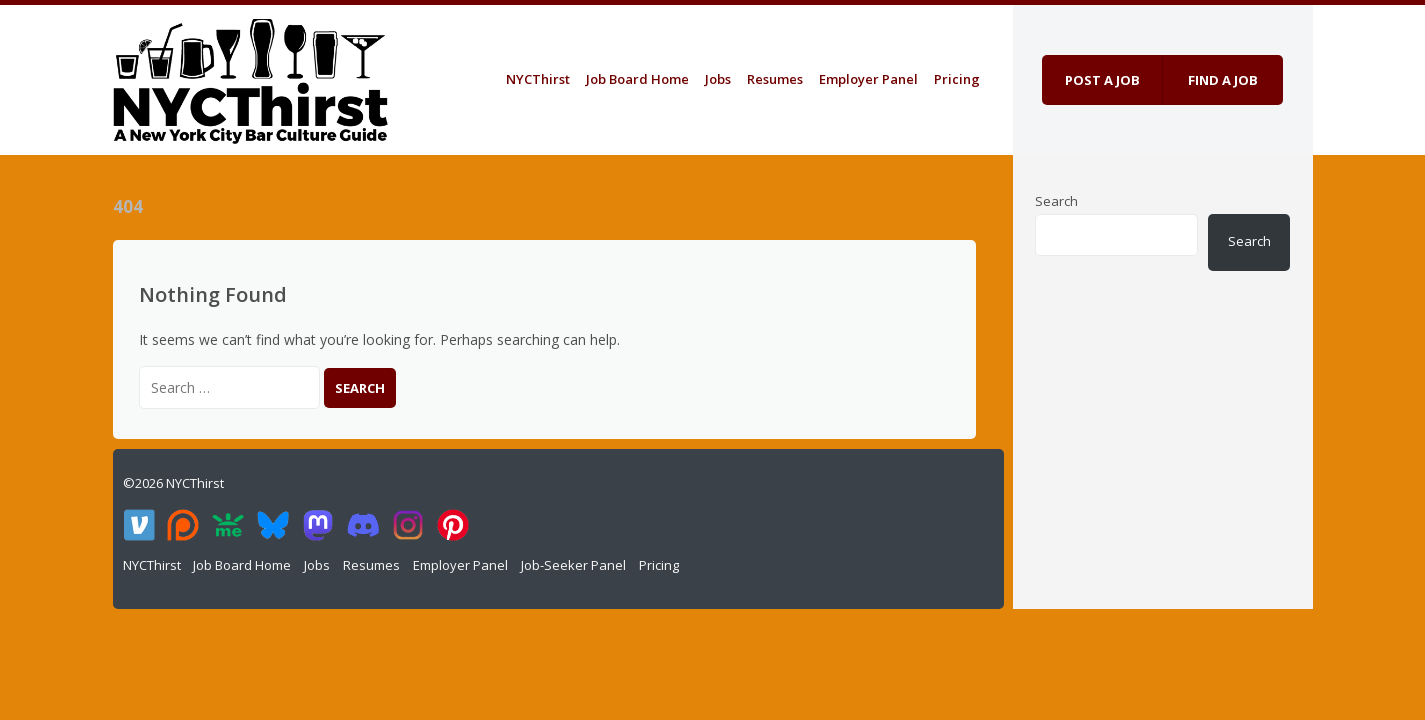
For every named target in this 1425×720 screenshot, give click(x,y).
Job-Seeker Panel (573, 565)
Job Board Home (637, 79)
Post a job (1102, 80)
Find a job (1223, 80)
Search (1056, 201)
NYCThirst (538, 79)
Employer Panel (868, 79)
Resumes (775, 79)
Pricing (957, 79)
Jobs (718, 79)
